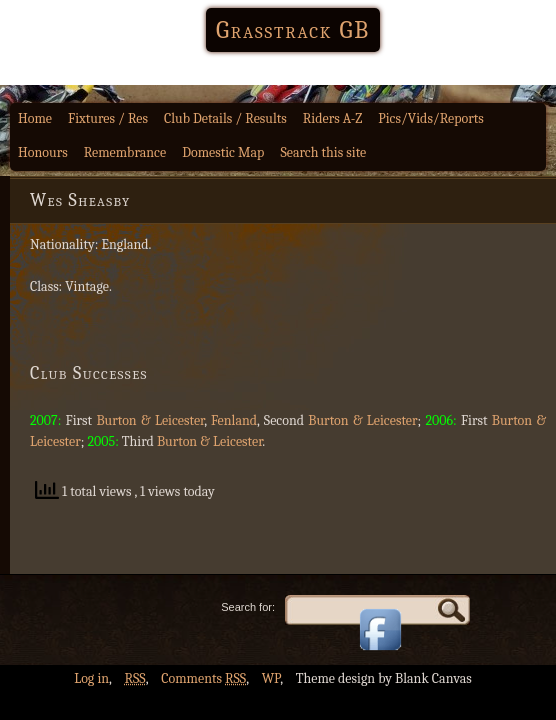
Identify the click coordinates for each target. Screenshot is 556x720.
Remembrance (125, 152)
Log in (91, 678)
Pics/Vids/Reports (431, 118)
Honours (43, 152)
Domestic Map (223, 152)
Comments (203, 678)
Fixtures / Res (108, 118)
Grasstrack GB (293, 30)
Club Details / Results (225, 118)
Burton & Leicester (150, 420)
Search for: (248, 607)
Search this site (323, 152)
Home (35, 118)
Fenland (234, 420)
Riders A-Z (333, 118)
